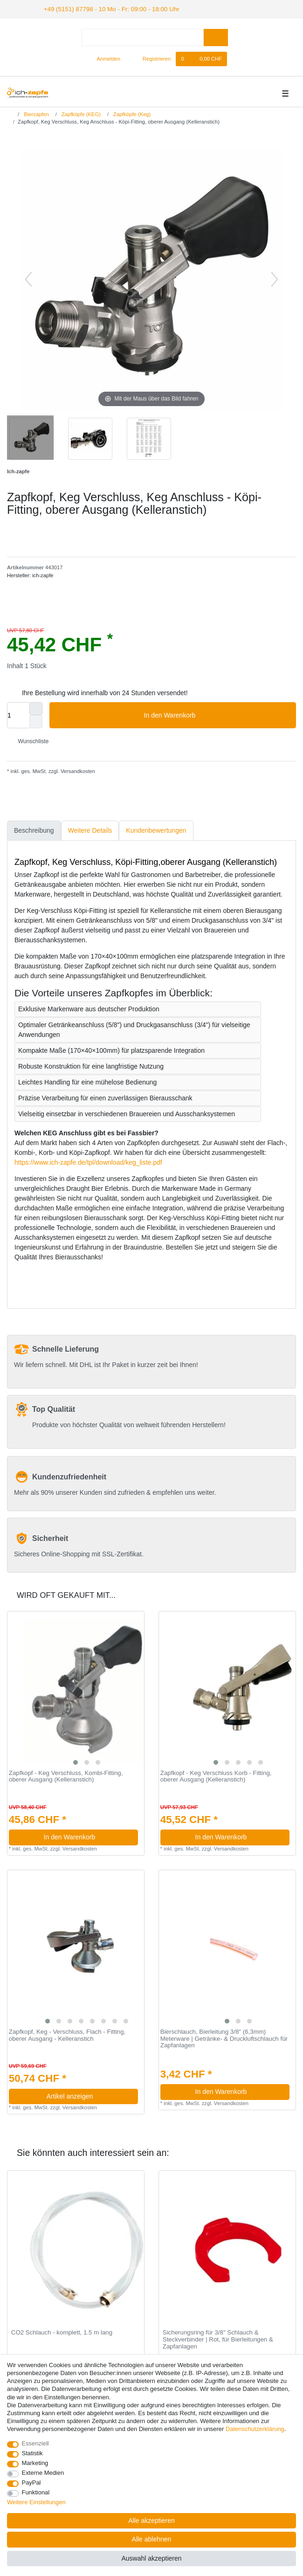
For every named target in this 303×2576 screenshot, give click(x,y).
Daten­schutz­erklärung (255, 2428)
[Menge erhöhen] (35, 707)
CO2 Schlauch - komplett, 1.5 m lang (61, 2331)
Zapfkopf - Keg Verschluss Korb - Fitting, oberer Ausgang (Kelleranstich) (216, 1775)
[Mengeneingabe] (18, 714)
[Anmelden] (104, 58)
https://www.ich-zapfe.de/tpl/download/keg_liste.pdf (88, 1161)
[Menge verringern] (35, 720)
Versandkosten (77, 770)
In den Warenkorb (216, 714)
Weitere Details (90, 829)
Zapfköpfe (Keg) (131, 113)
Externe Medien (43, 2472)
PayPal (31, 2482)
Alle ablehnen (152, 2539)
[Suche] (215, 36)
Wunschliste (29, 740)
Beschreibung (34, 829)
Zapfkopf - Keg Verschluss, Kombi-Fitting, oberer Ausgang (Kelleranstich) (66, 1775)
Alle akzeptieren (151, 2520)
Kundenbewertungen (156, 829)
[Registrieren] (151, 58)
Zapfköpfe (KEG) (80, 113)
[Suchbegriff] (143, 36)
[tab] (34, 830)
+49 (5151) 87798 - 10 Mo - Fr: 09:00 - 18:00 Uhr (102, 8)
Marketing (35, 2462)
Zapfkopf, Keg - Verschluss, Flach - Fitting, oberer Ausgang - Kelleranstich (67, 2034)
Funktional (36, 2492)
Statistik (32, 2453)
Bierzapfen (35, 113)
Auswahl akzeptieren (151, 2558)
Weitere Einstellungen (36, 2502)
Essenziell (35, 2443)
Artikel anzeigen (89, 2095)
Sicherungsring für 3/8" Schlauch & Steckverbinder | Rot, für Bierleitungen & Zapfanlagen (218, 2338)
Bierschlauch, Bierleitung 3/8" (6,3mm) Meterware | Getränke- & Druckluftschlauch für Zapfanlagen (224, 2038)
